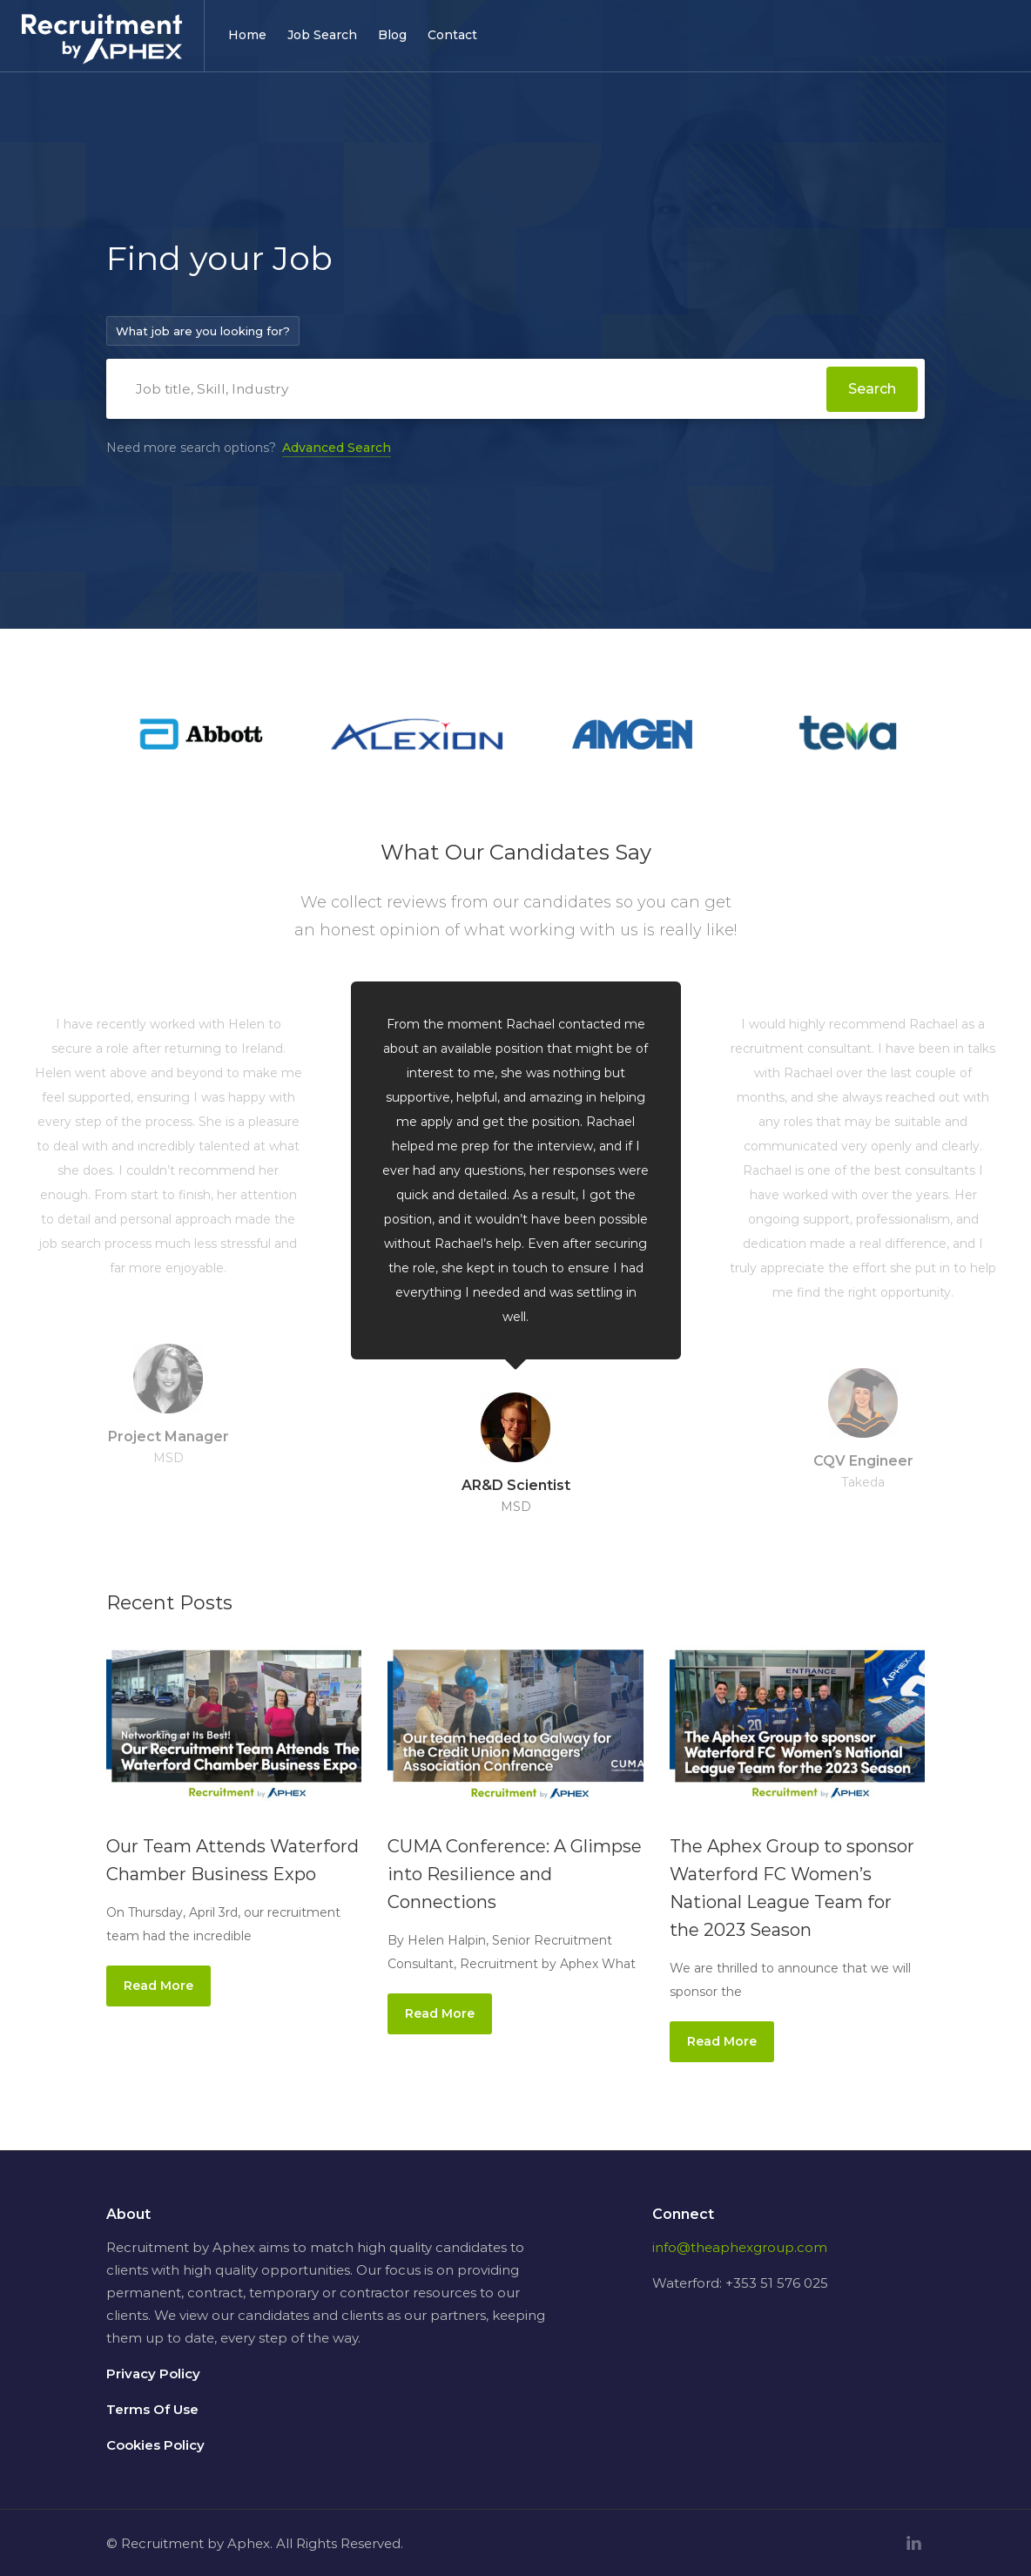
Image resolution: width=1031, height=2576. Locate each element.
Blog (392, 35)
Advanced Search (336, 447)
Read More (158, 1985)
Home (247, 35)
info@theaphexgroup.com (739, 2246)
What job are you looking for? (203, 331)
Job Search (322, 35)
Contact (452, 35)
